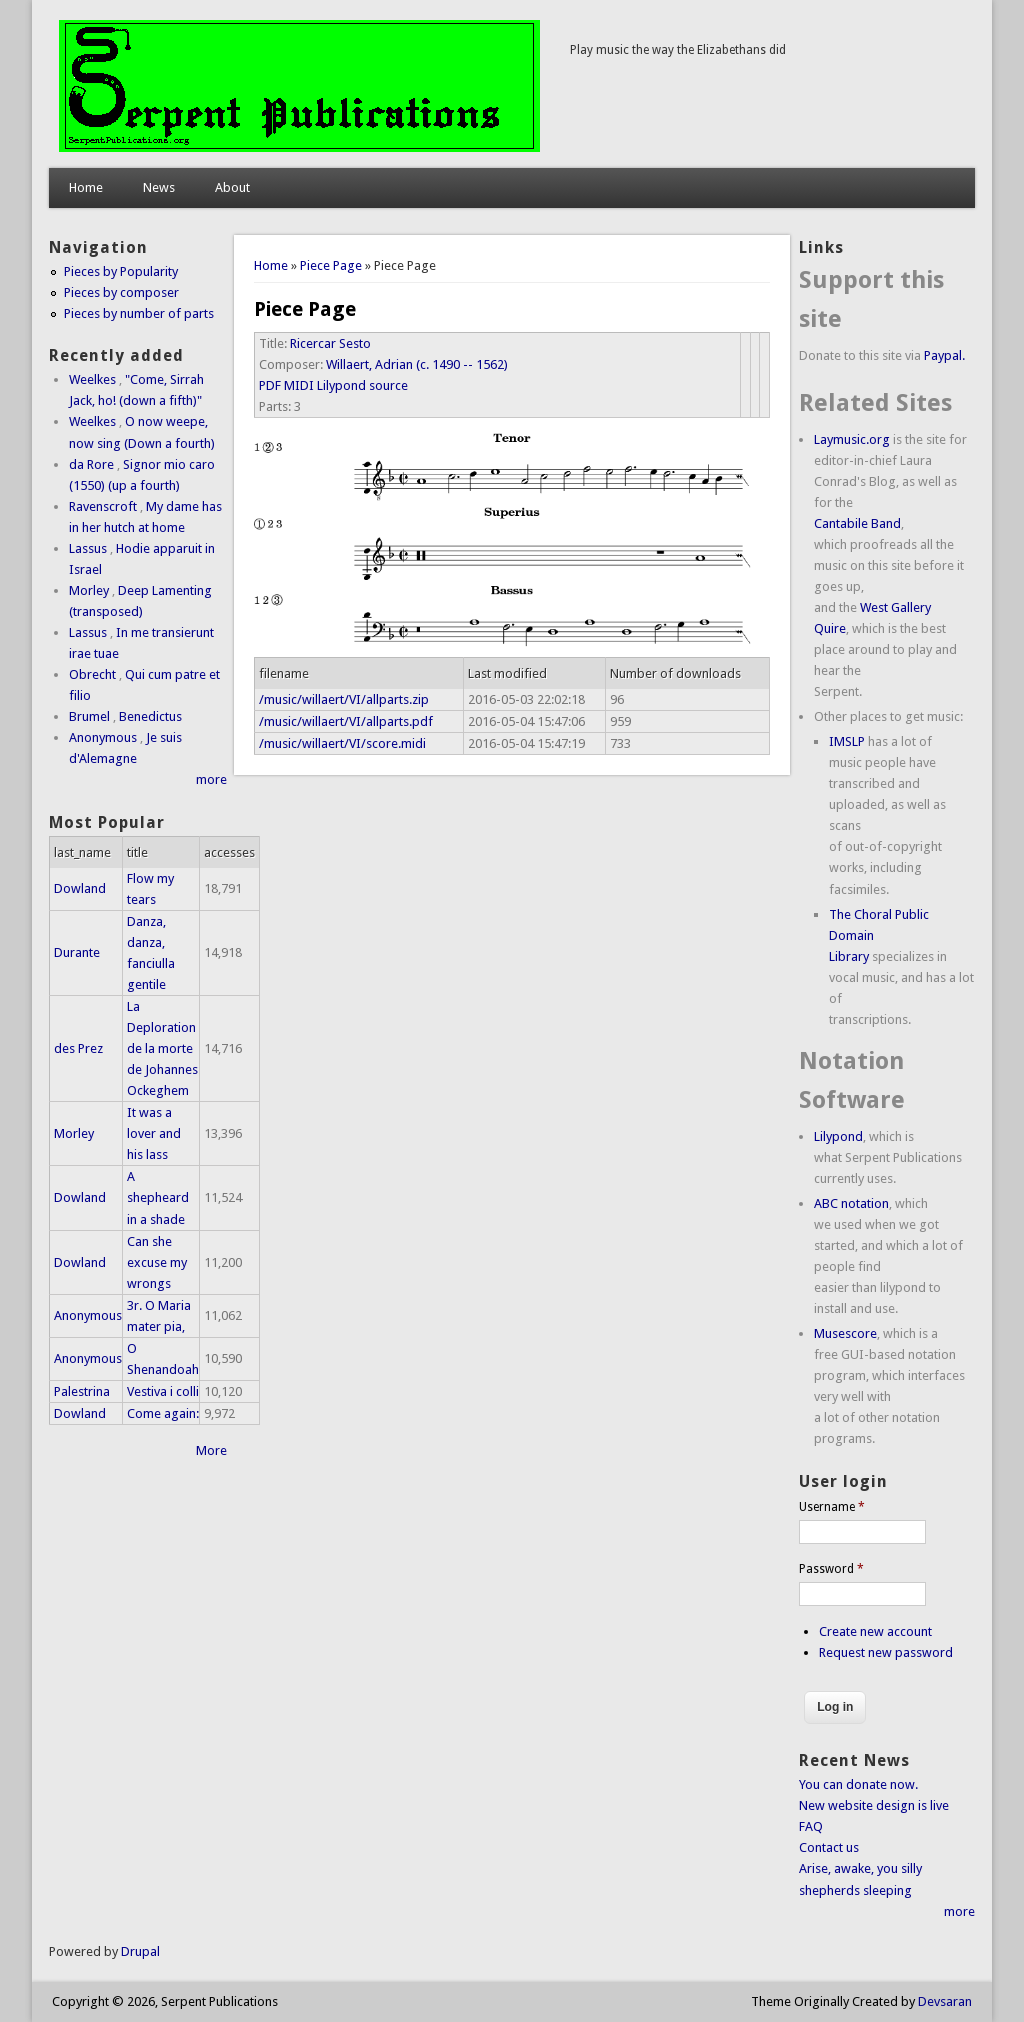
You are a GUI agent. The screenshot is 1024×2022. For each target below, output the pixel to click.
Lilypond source (362, 385)
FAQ (811, 1826)
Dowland (80, 888)
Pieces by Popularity (121, 271)
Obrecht (92, 674)
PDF (270, 385)
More (211, 1450)
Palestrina (82, 1391)
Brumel (89, 716)
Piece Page (331, 265)
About (232, 187)
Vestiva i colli (163, 1391)
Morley (89, 590)
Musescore (845, 1333)
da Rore (91, 464)
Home (86, 187)
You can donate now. (858, 1784)
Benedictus (150, 716)
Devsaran (945, 2001)
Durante (77, 952)
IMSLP (847, 741)
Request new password (886, 1652)
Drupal (140, 1951)
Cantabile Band (857, 523)
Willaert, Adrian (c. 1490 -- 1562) (417, 364)
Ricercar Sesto (330, 343)
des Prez (78, 1048)
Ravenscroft (103, 506)
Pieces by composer (121, 292)
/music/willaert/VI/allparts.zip (344, 699)
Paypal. (944, 355)
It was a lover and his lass (154, 1133)
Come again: (163, 1413)
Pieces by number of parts (139, 313)
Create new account (875, 1631)
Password (831, 1569)
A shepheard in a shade (158, 1197)
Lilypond (838, 1136)
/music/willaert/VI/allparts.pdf (346, 721)
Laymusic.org (852, 439)
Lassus (88, 548)
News (159, 187)
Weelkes (92, 379)
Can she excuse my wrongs (157, 1262)
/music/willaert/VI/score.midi (342, 743)
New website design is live (874, 1805)
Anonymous (103, 737)
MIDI (299, 385)
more (211, 779)
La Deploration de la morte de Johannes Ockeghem (162, 1048)
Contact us (829, 1847)
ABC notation (851, 1203)
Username (832, 1507)
